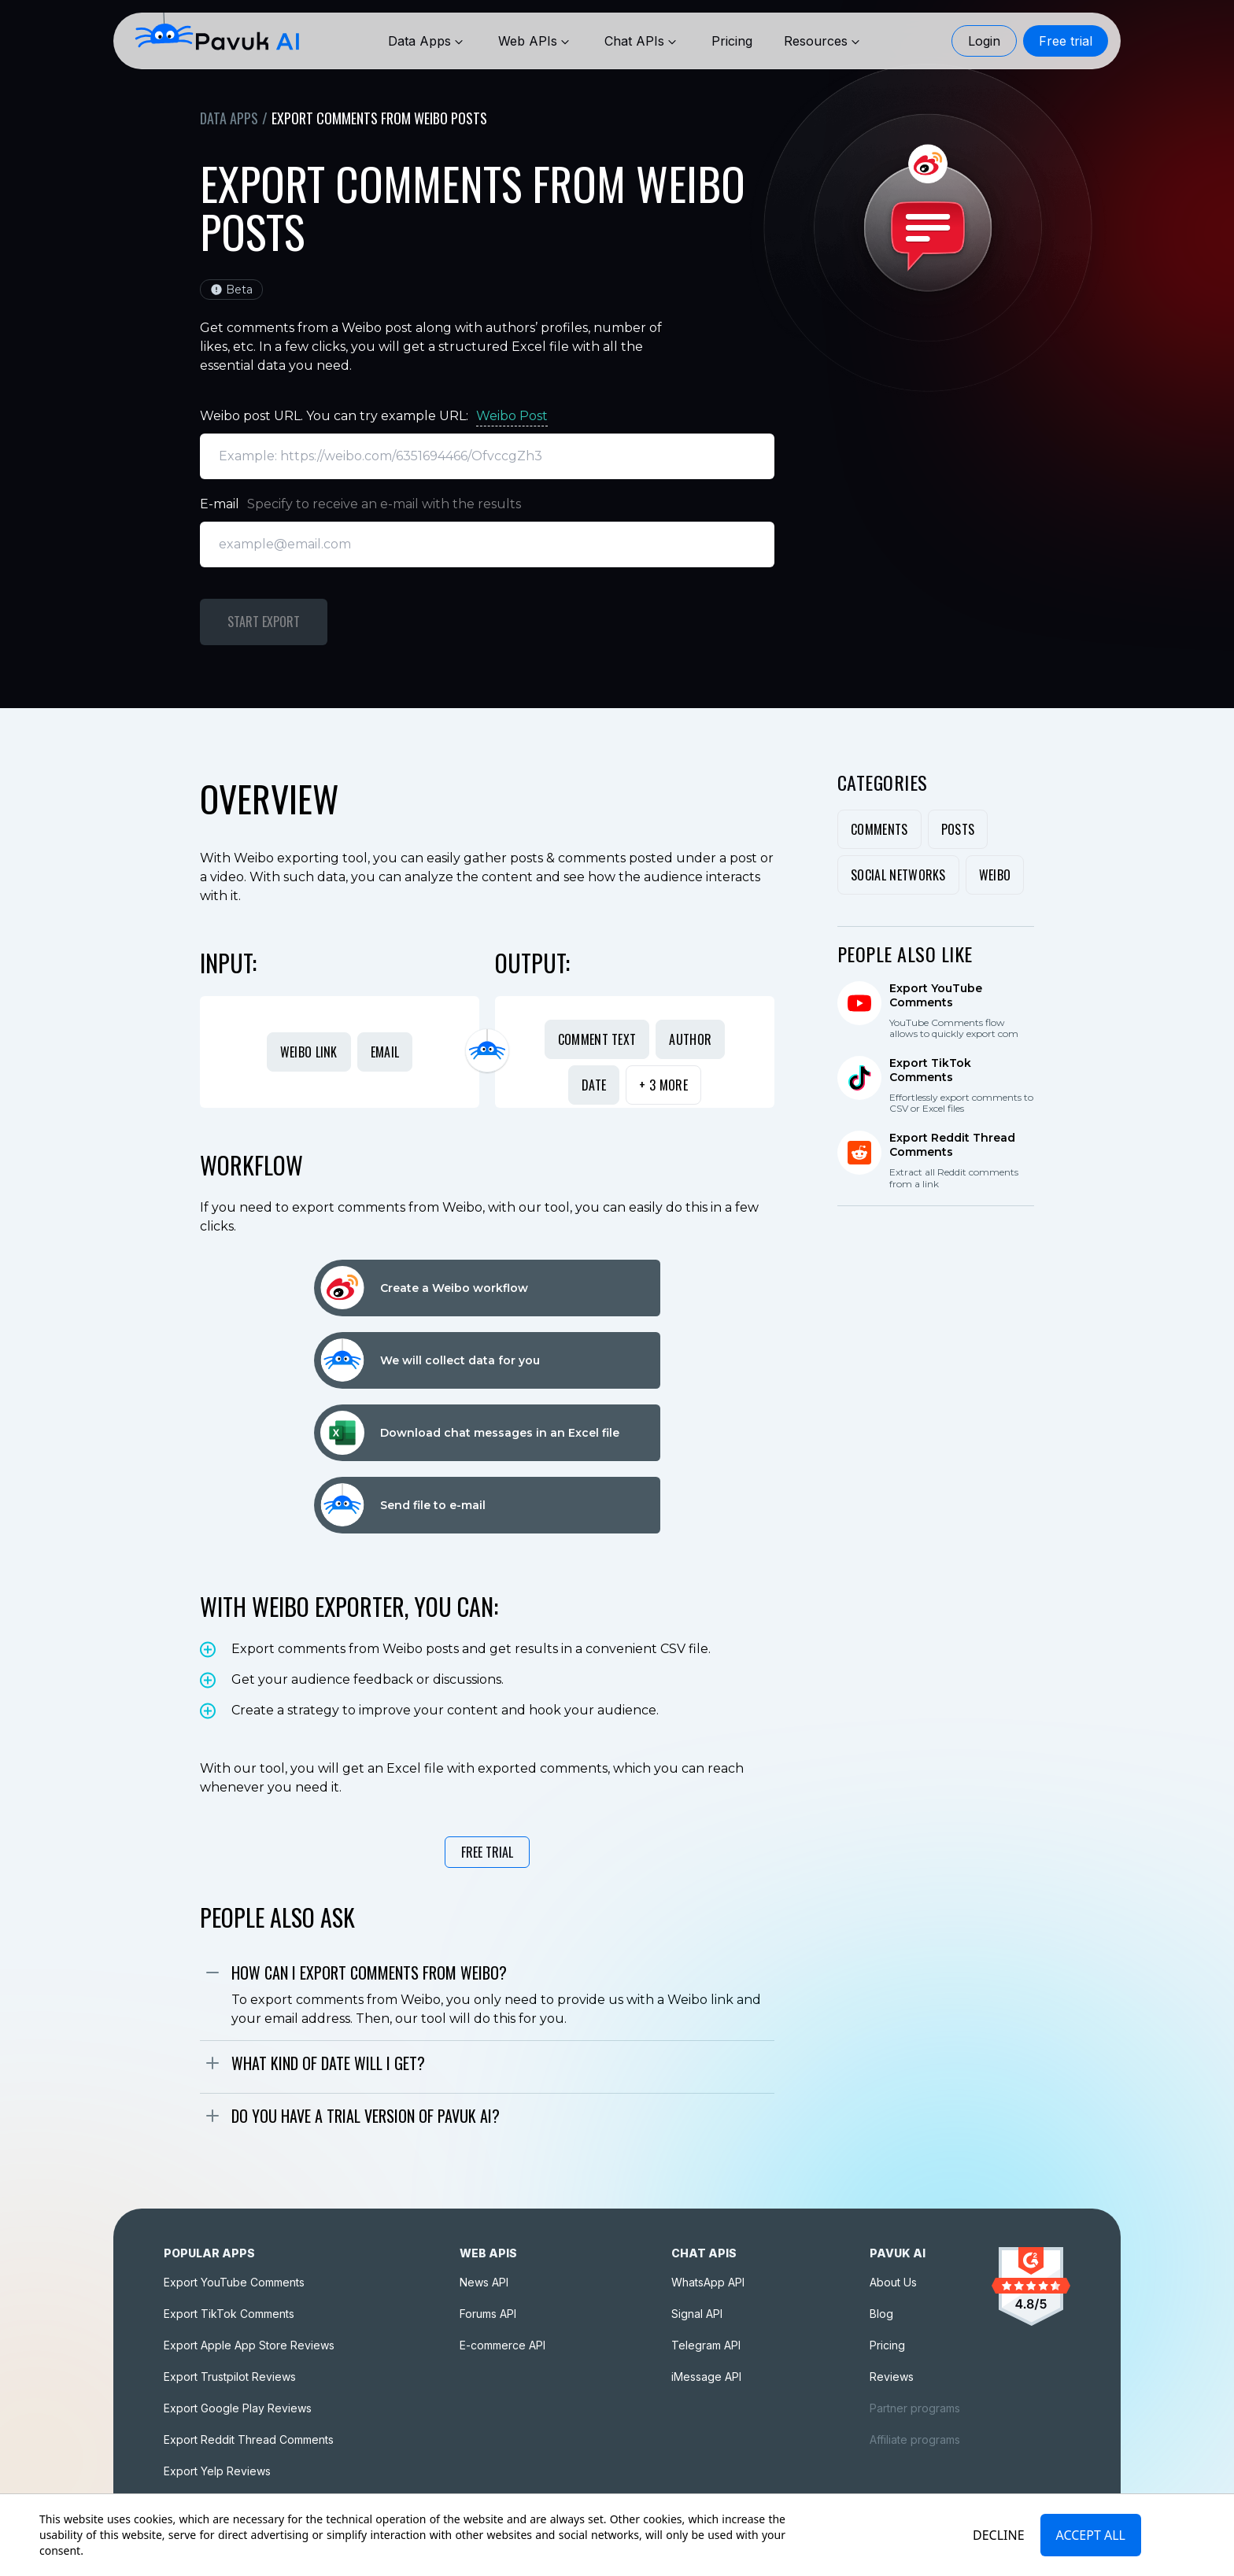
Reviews (892, 2376)
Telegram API (706, 2345)
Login (984, 41)
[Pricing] (731, 41)
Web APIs (535, 41)
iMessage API (706, 2376)
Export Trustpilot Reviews (230, 2376)
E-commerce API (502, 2345)
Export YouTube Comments (234, 2282)
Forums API (488, 2313)
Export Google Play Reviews (238, 2408)
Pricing (887, 2345)
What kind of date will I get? (328, 2063)
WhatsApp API (707, 2282)
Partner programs (915, 2408)
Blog (881, 2313)
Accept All (1090, 2535)
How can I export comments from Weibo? (369, 1972)
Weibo (995, 874)
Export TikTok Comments (229, 2313)
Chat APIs (642, 41)
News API (484, 2282)
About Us (893, 2282)
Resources (823, 41)
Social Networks (898, 874)
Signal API (696, 2313)
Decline (999, 2535)
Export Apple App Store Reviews (249, 2345)
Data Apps (427, 41)
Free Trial (487, 1852)
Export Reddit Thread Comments (249, 2439)
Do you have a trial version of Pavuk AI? (365, 2115)
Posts (958, 829)
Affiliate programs (915, 2439)
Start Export (263, 621)
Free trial (1065, 41)
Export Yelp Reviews (217, 2471)
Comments (879, 829)
